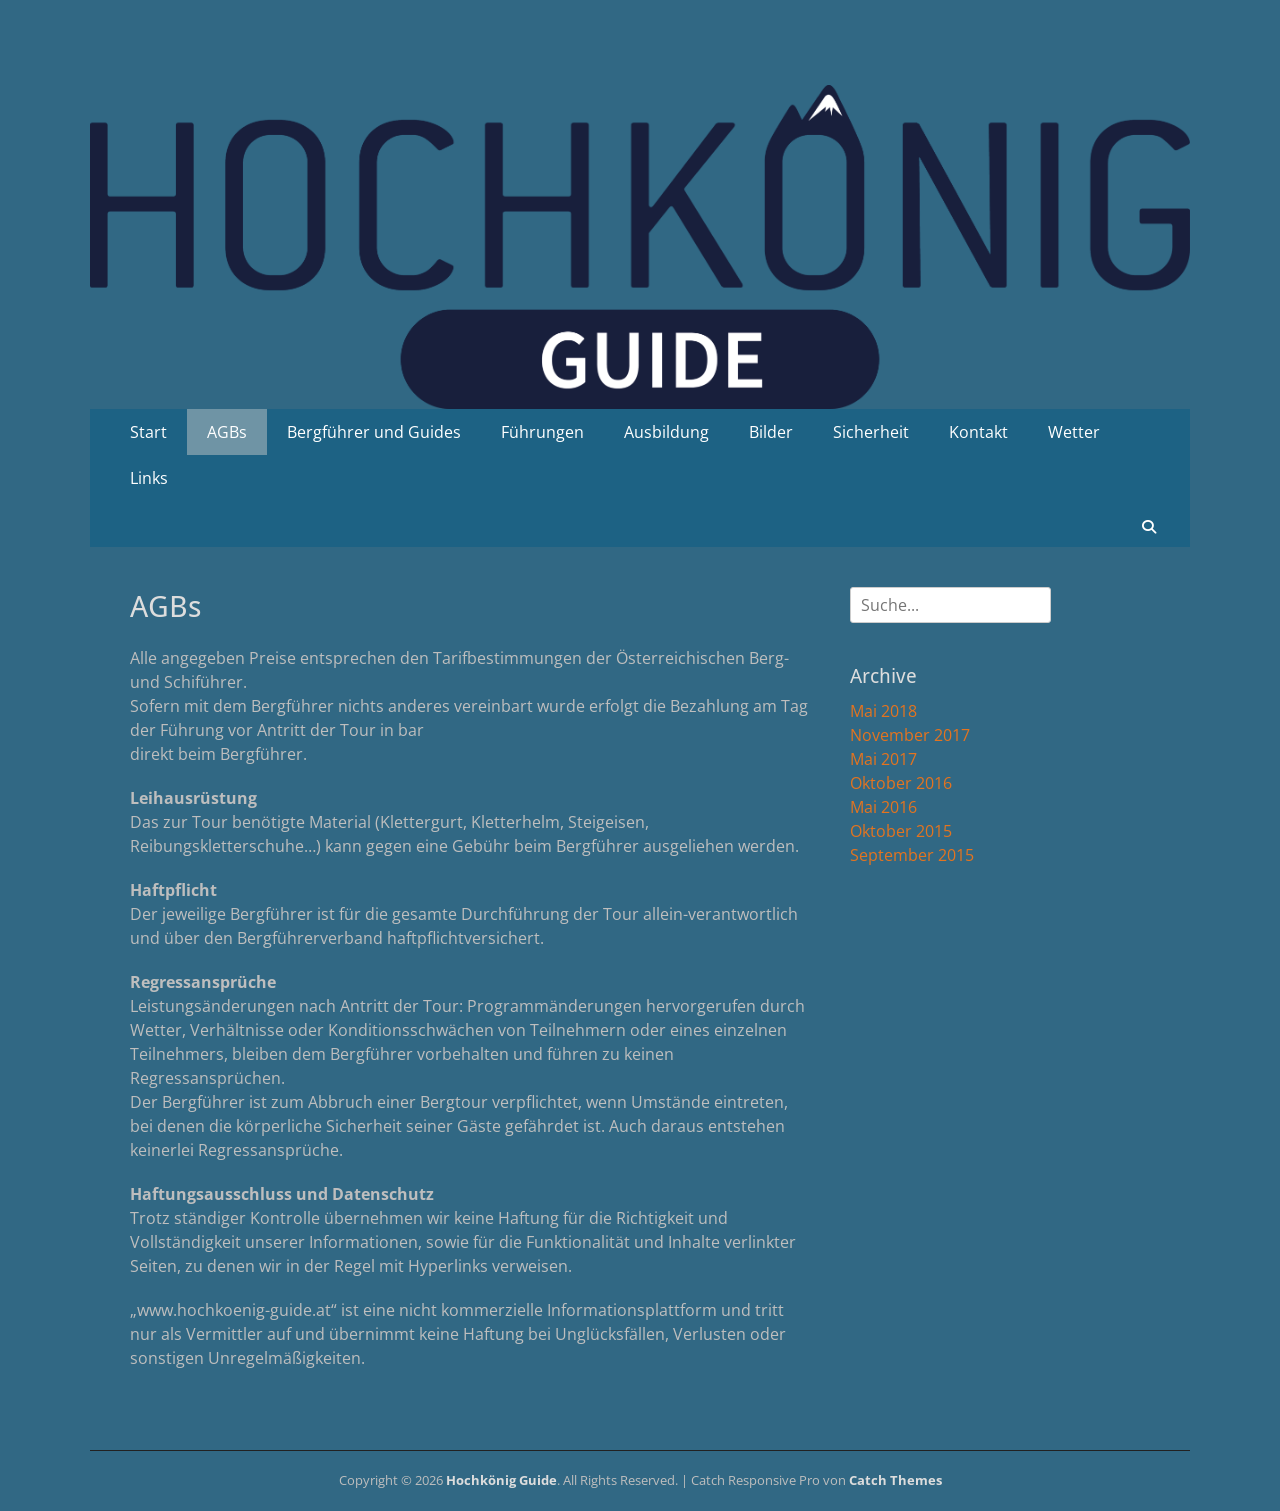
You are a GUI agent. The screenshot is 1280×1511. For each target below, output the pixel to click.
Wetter (1074, 432)
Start (148, 432)
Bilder (771, 432)
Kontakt (978, 432)
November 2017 (910, 735)
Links (149, 478)
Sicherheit (871, 432)
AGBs (227, 432)
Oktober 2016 (901, 783)
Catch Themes (895, 1480)
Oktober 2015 (901, 831)
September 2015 (912, 855)
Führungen (542, 432)
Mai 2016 (883, 807)
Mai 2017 (883, 759)
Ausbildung (666, 432)
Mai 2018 (883, 711)
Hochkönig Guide (501, 1480)
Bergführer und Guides (374, 432)
